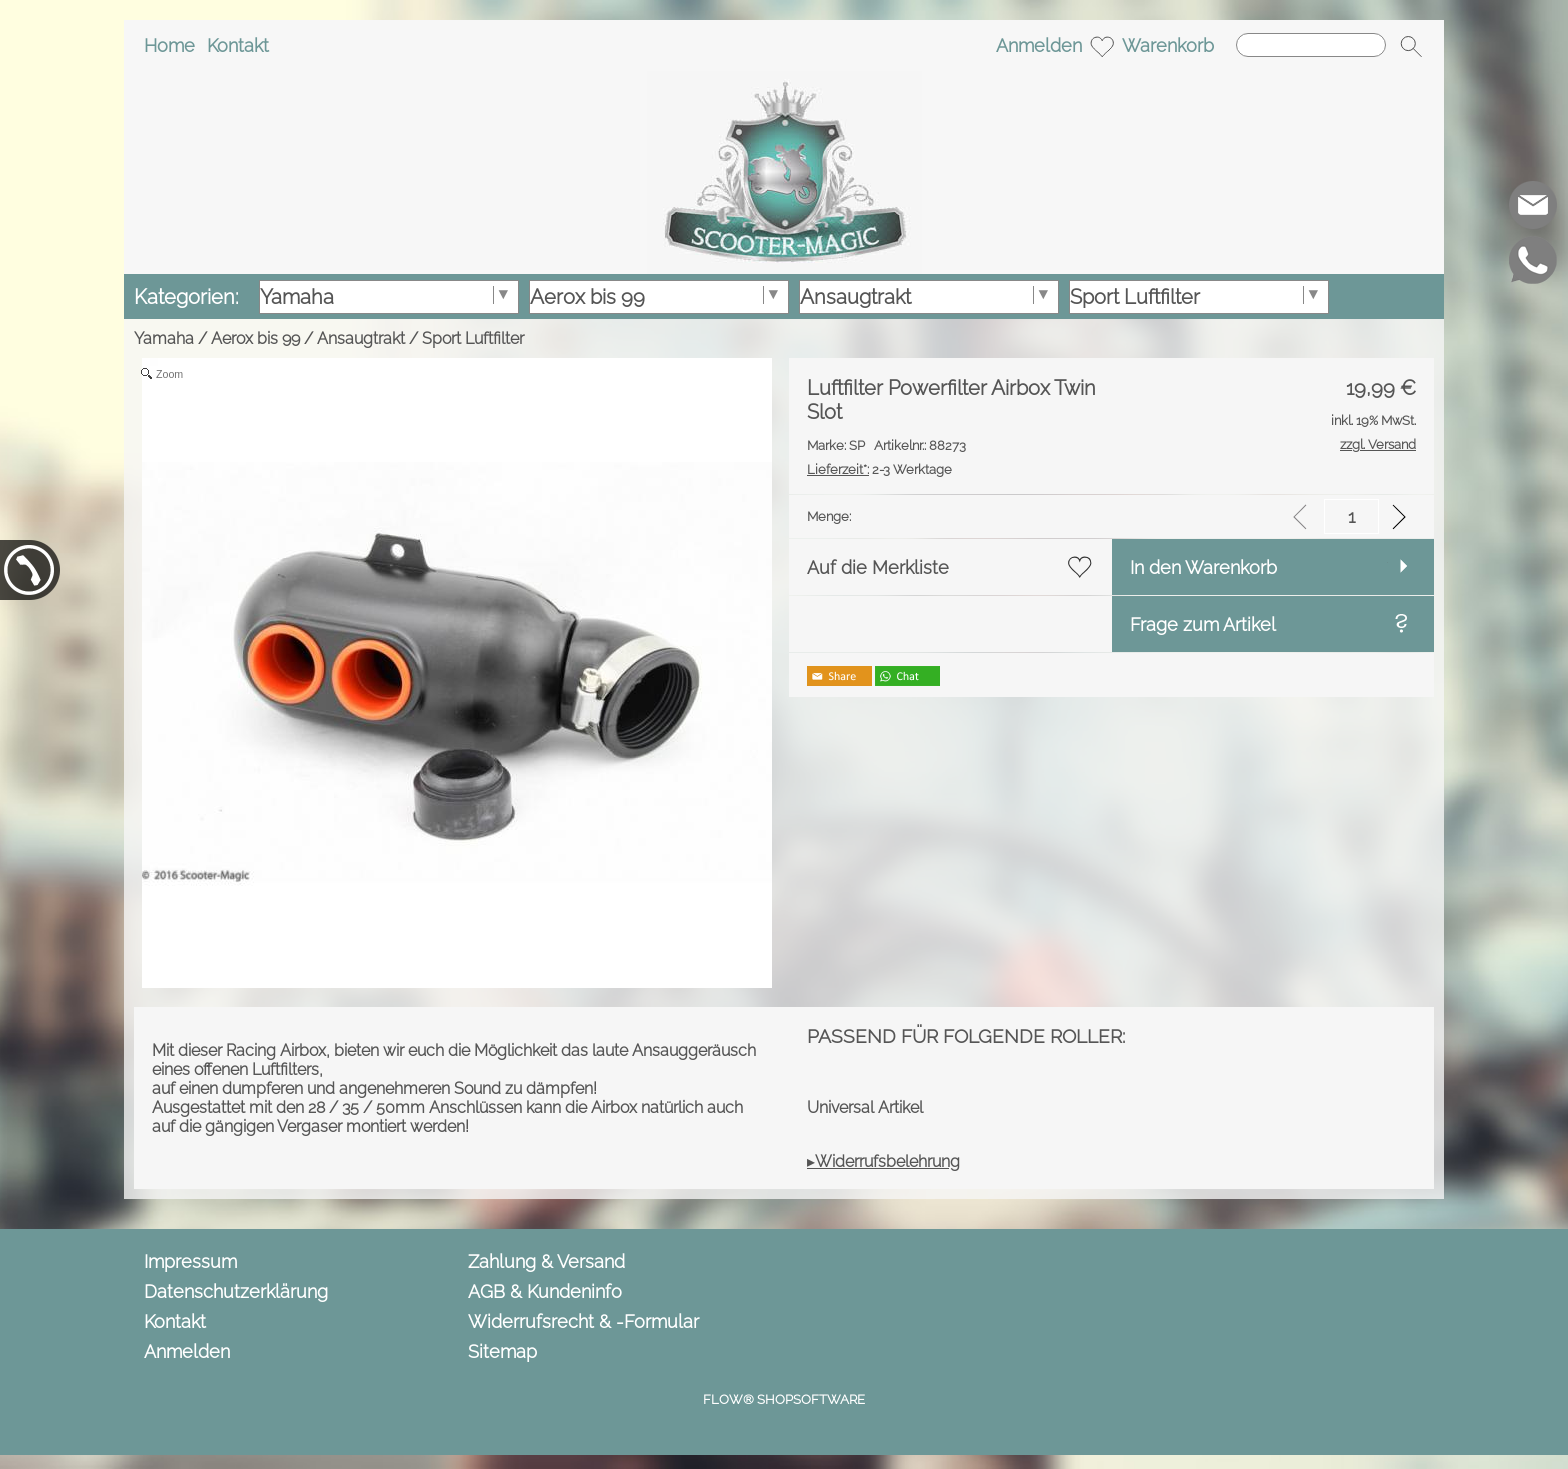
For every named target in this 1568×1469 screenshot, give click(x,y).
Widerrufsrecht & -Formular (583, 1321)
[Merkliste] (1102, 46)
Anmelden (1039, 45)
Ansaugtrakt (361, 338)
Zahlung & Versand (546, 1261)
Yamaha (164, 338)
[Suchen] (1311, 45)
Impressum (190, 1261)
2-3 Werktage (879, 469)
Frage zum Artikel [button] (1203, 624)
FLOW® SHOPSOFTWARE (784, 1399)
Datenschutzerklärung (236, 1291)
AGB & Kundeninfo (545, 1291)
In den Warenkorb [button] (1203, 567)
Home (169, 45)
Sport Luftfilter (473, 338)
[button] (1411, 46)
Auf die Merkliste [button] (878, 567)
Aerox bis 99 (255, 338)
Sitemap (502, 1351)
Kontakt (238, 45)
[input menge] (1351, 516)
